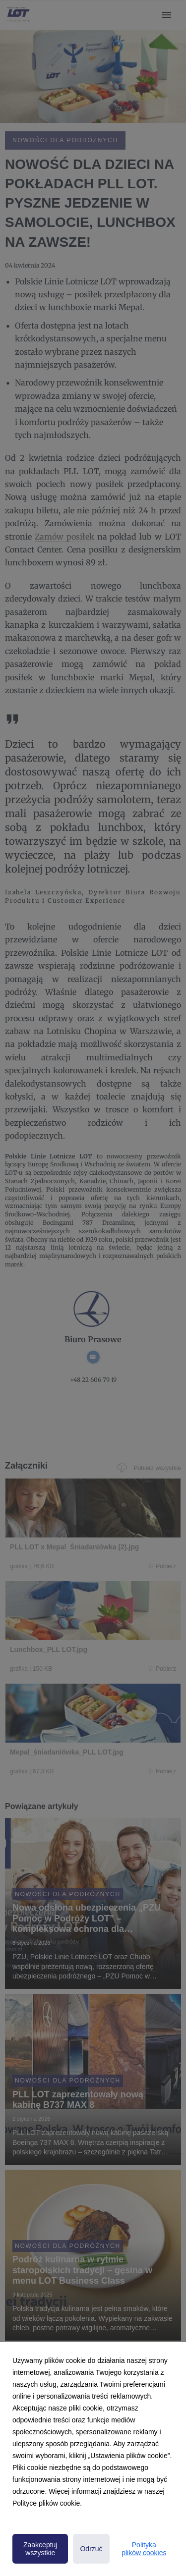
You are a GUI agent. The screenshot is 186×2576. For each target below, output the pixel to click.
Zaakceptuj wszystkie (40, 2549)
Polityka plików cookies (144, 2549)
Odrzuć (91, 2549)
